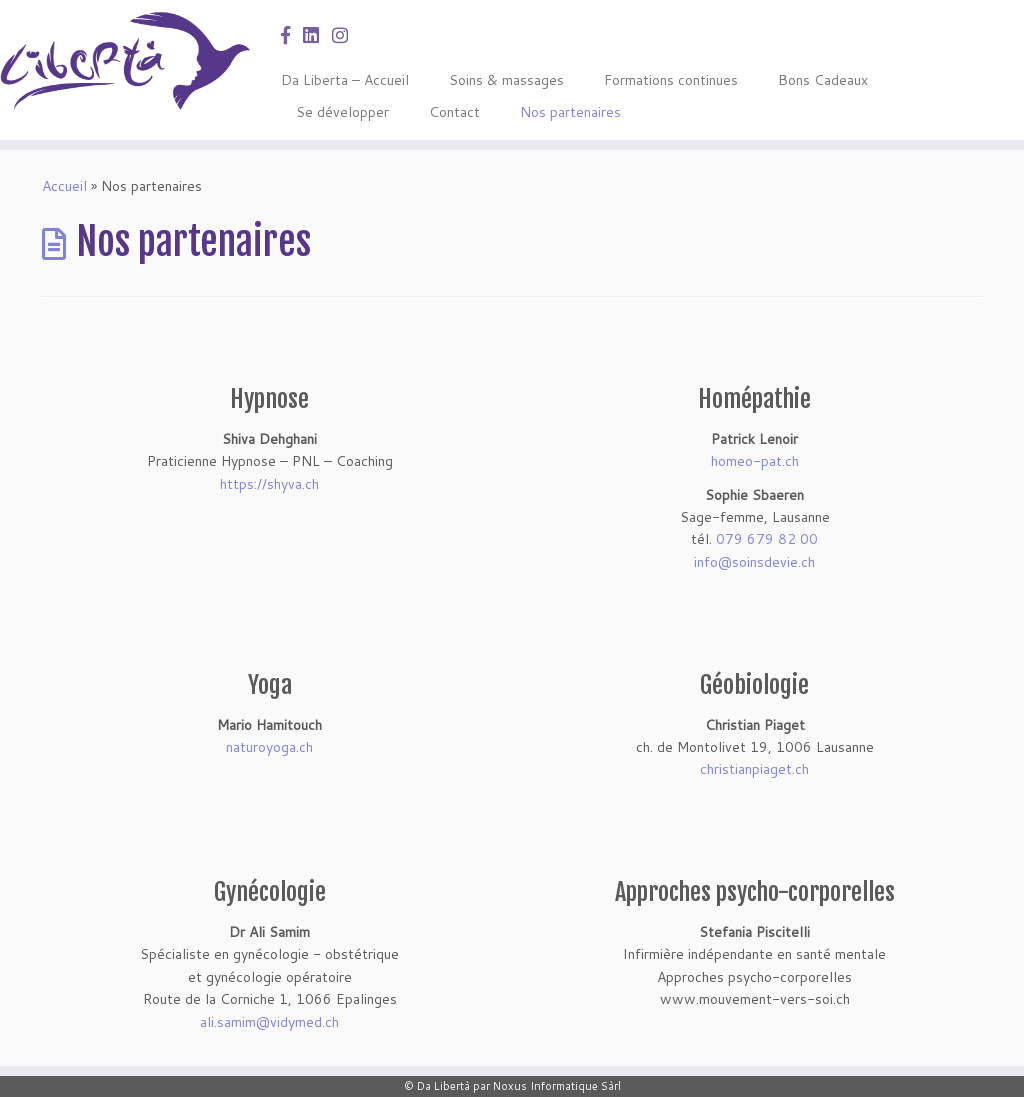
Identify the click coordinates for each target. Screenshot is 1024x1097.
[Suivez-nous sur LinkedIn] (317, 35)
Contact (454, 112)
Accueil (64, 186)
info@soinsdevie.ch (754, 562)
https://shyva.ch (269, 484)
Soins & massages (506, 80)
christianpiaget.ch (754, 769)
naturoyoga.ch (269, 747)
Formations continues (671, 80)
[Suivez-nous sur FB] (292, 35)
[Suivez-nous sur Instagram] (346, 35)
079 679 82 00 (767, 539)
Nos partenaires (570, 112)
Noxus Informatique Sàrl (557, 1086)
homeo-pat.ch (755, 461)
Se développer (342, 112)
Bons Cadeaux (823, 80)
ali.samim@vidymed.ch (269, 1022)
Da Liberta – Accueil (345, 80)
